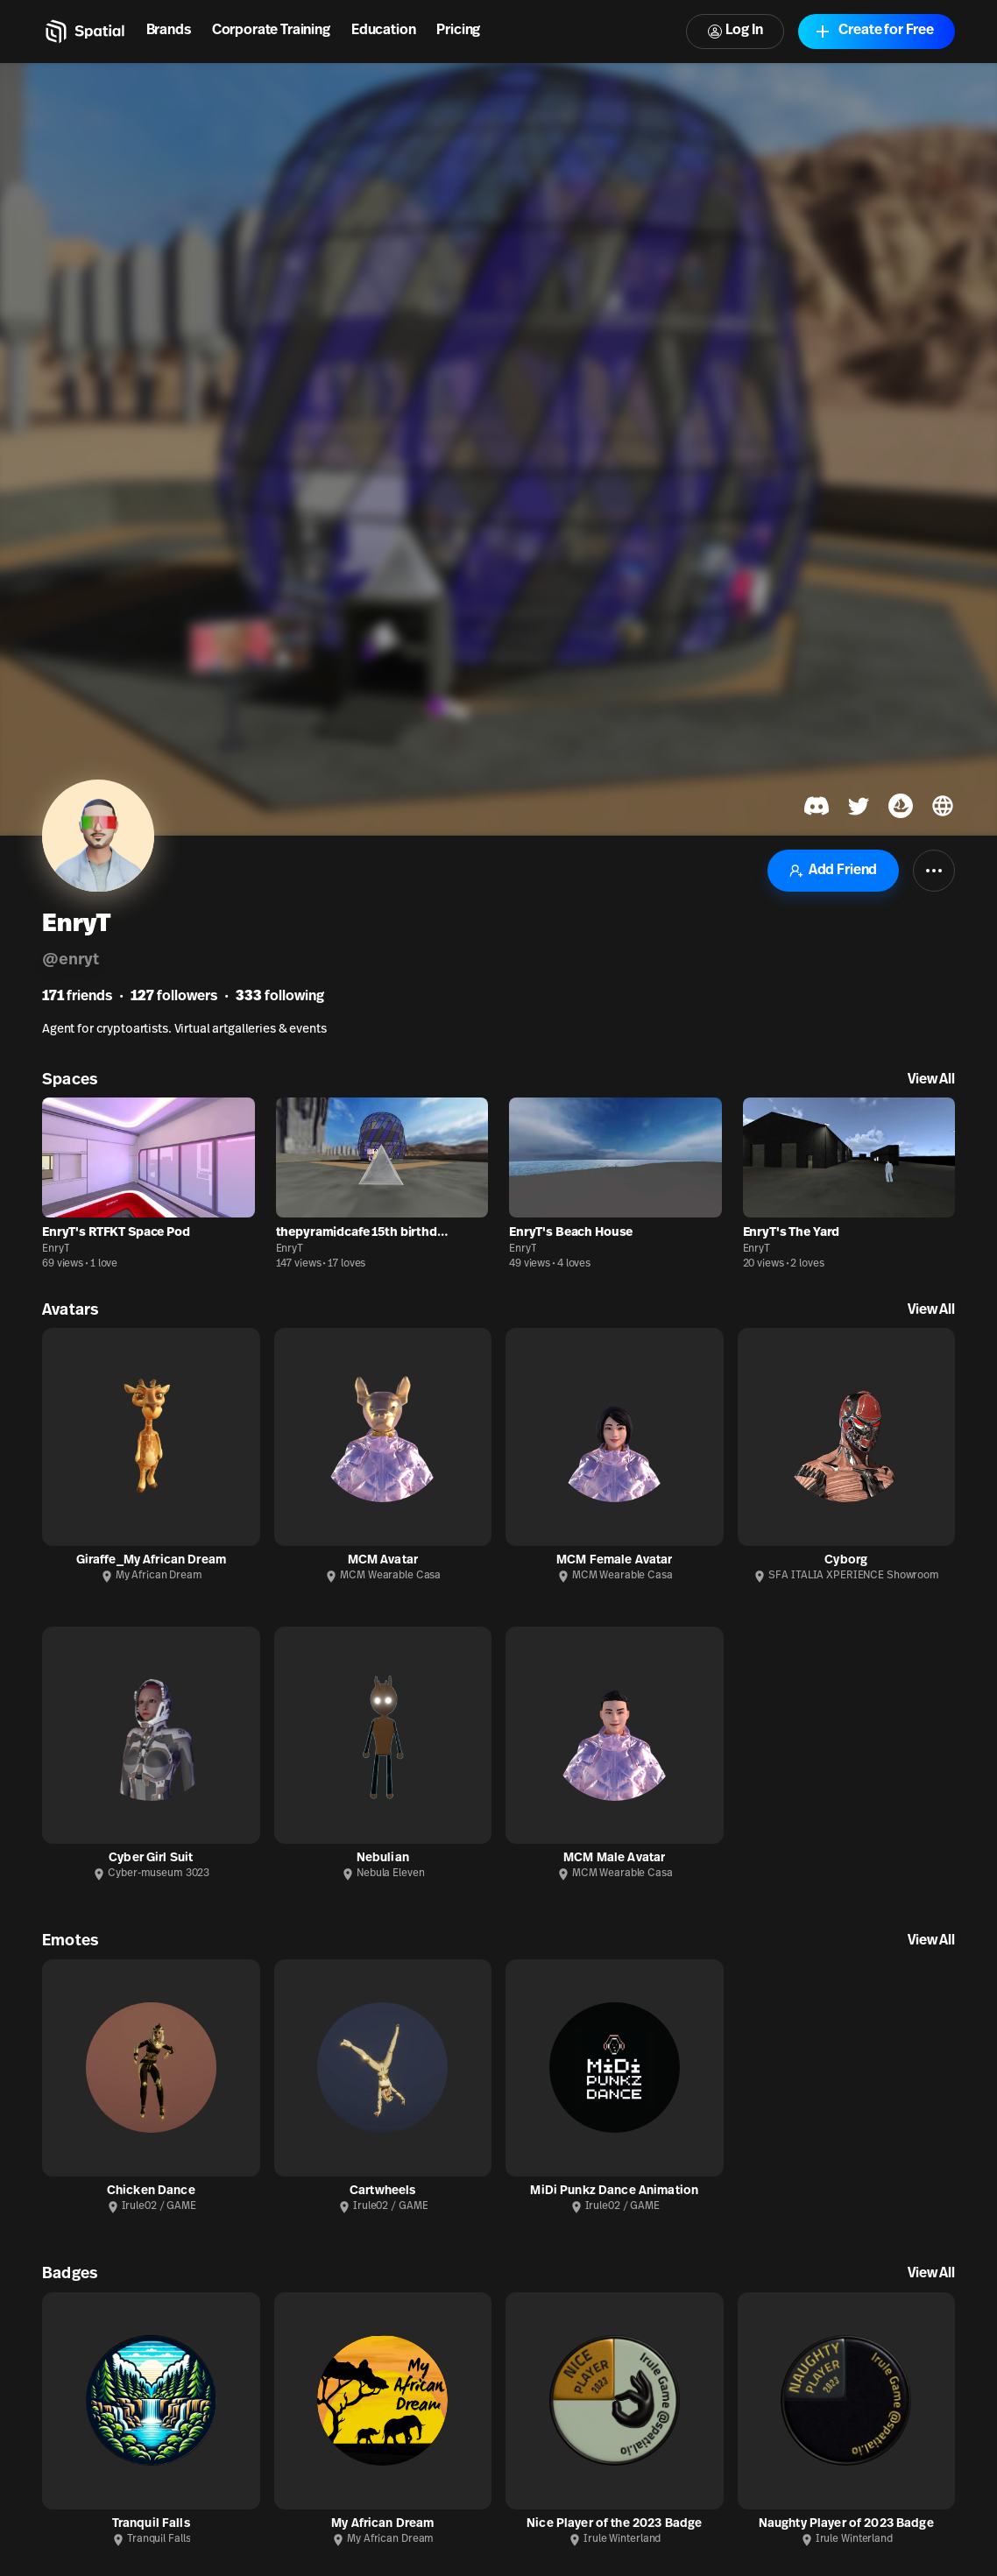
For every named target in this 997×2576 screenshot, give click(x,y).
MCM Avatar (383, 1560)
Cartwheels (382, 2191)
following (280, 997)
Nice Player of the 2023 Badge (614, 2523)
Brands (168, 31)
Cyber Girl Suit (151, 1858)
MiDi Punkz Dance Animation (614, 2191)
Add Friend (833, 871)
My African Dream (382, 2523)
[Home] (83, 32)
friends (77, 997)
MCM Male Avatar (614, 1858)
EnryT (55, 1249)
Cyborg (845, 1560)
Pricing (458, 31)
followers (174, 997)
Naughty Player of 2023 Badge (846, 2523)
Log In (735, 31)
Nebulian (383, 1858)
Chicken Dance (151, 2191)
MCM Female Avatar (614, 1560)
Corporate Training (271, 31)
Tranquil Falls (151, 2523)
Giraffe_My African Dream (151, 1560)
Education (383, 31)
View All (931, 1080)
